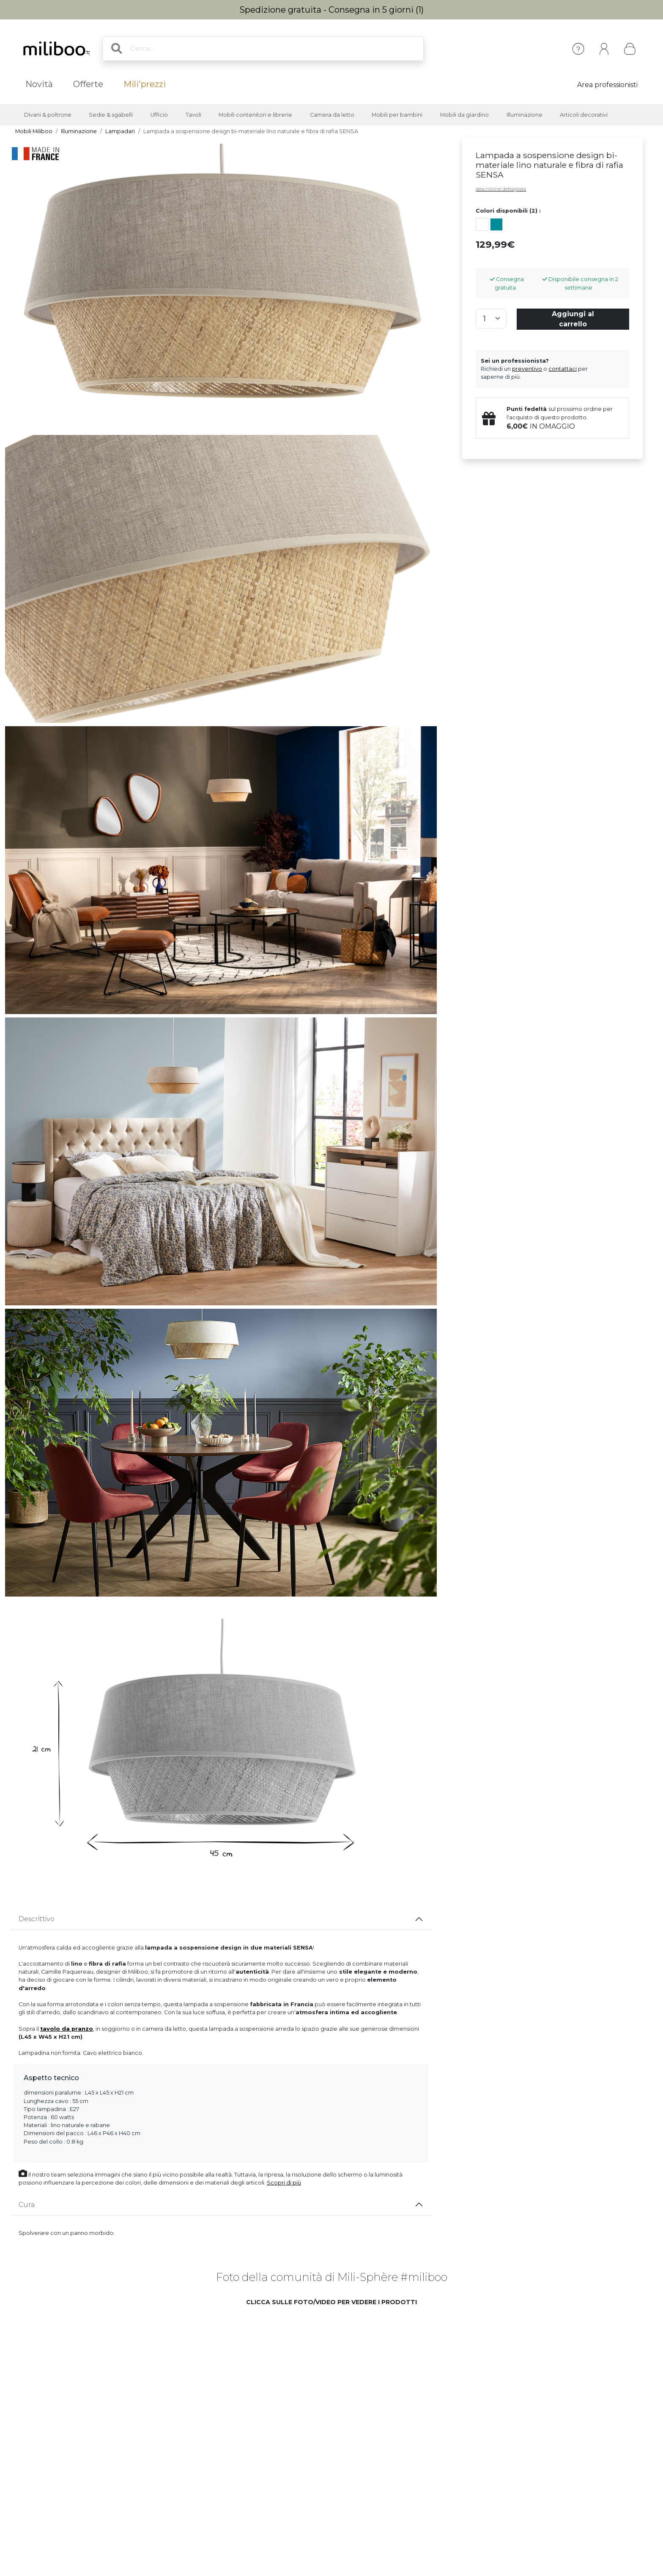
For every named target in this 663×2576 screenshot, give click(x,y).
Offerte (88, 84)
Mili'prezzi (144, 84)
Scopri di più (284, 2182)
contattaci (562, 369)
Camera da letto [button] (332, 115)
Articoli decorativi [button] (584, 115)
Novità (39, 84)
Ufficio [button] (159, 115)
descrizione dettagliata (501, 189)
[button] (138, 2377)
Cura (27, 2205)
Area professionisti (607, 85)
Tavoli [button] (193, 115)
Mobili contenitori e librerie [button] (255, 115)
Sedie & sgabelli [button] (111, 115)
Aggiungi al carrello (573, 319)
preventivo (527, 369)
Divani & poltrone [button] (47, 115)
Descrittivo (37, 1919)
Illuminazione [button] (524, 115)
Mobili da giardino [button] (464, 115)
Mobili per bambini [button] (397, 115)
